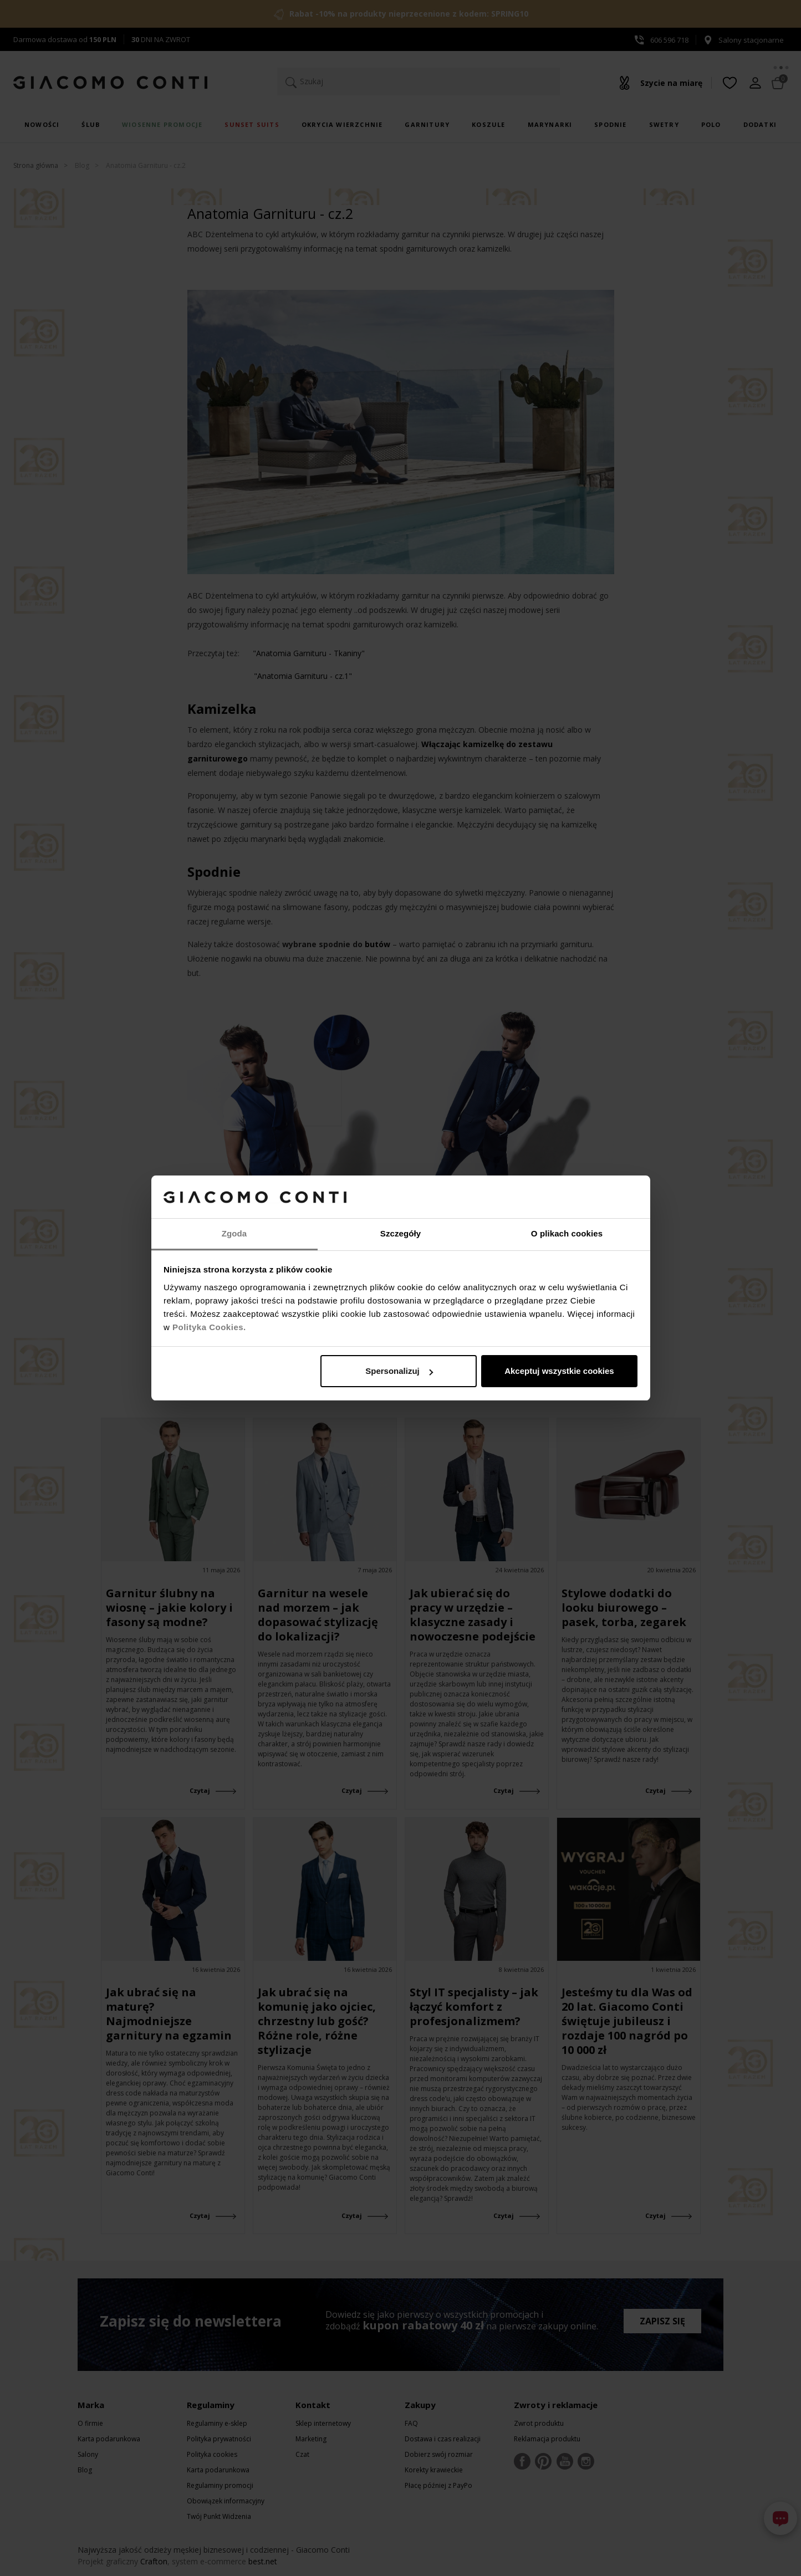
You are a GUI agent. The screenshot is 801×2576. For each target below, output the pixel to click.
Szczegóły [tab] (400, 1233)
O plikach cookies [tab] (567, 1233)
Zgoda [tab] (234, 1233)
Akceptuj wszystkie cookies (559, 1371)
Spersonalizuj (399, 1371)
